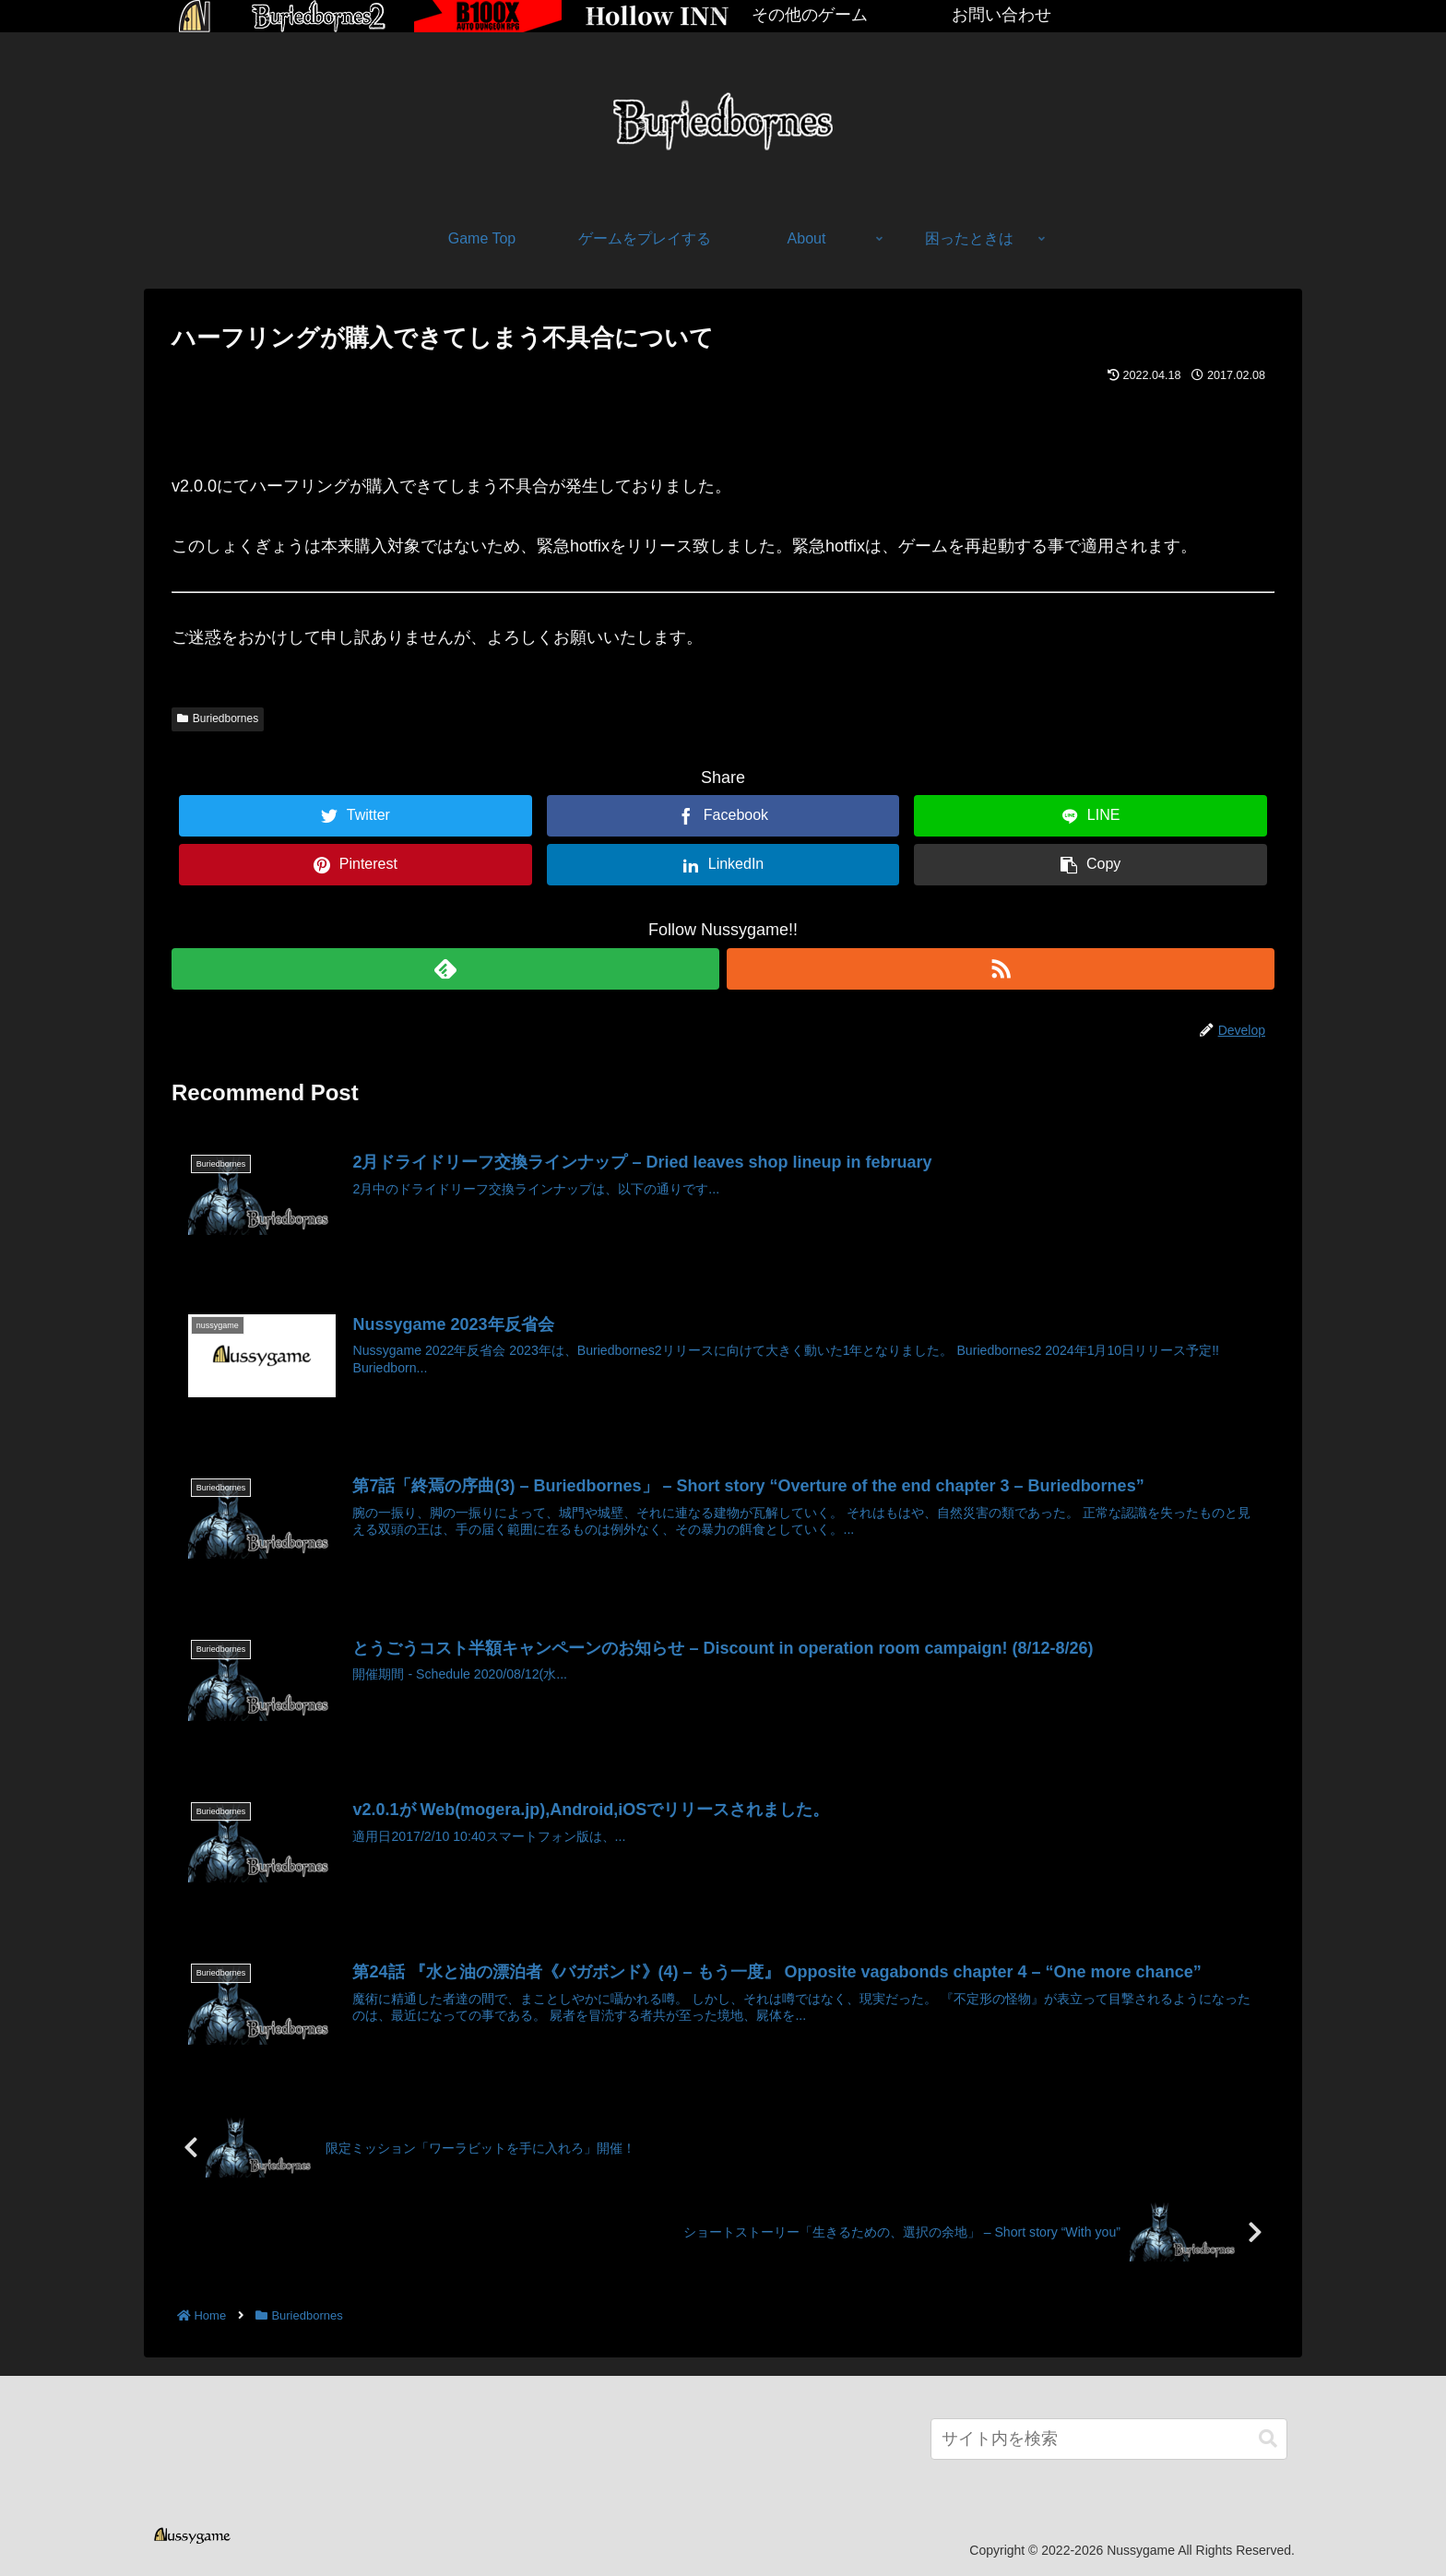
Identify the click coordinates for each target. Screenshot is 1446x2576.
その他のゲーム (810, 15)
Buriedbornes (217, 718)
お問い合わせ (1001, 15)
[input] (1108, 2437)
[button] (1268, 2437)
